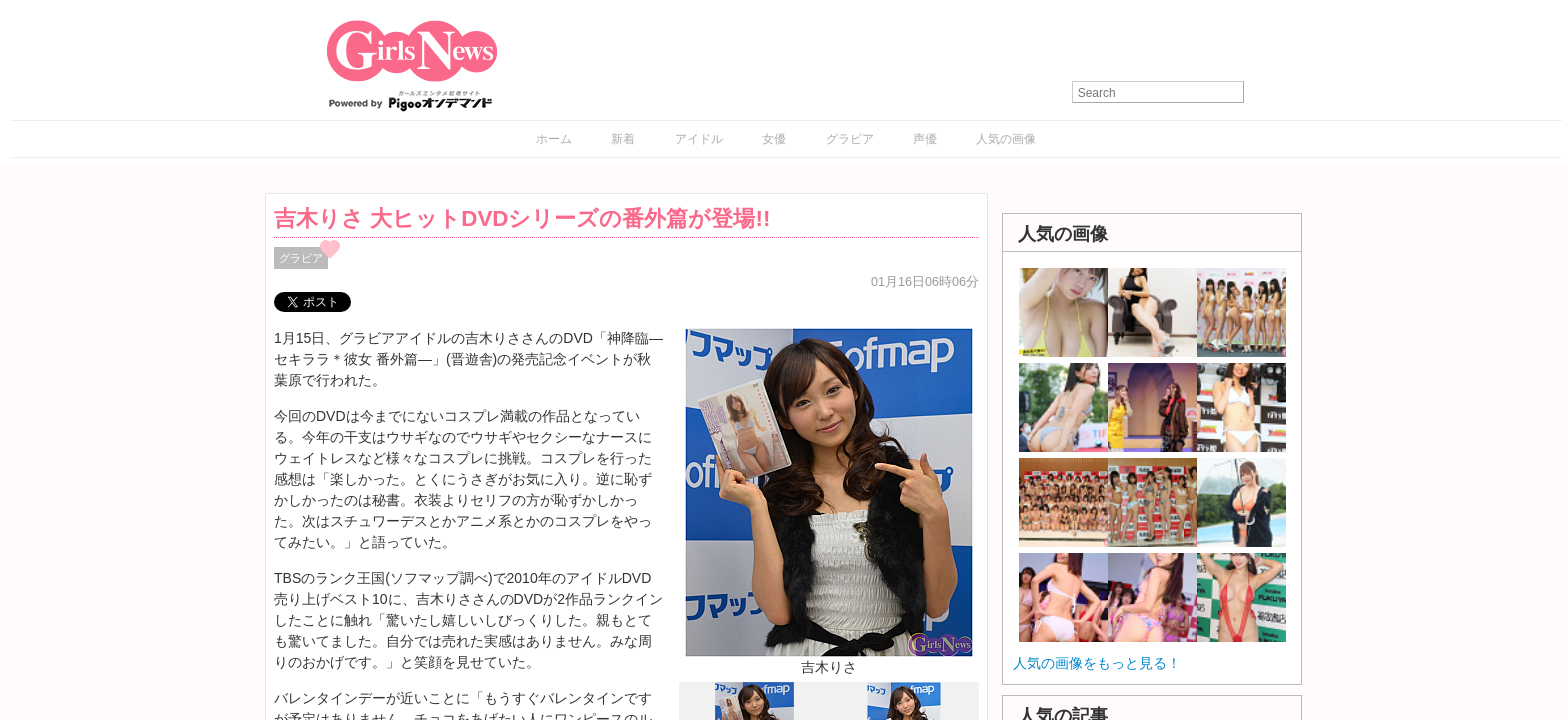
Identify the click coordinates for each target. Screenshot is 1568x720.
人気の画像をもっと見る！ (1097, 663)
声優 (925, 139)
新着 (623, 139)
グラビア (850, 139)
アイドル (699, 139)
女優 (774, 139)
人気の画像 (1006, 139)
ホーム (554, 139)
